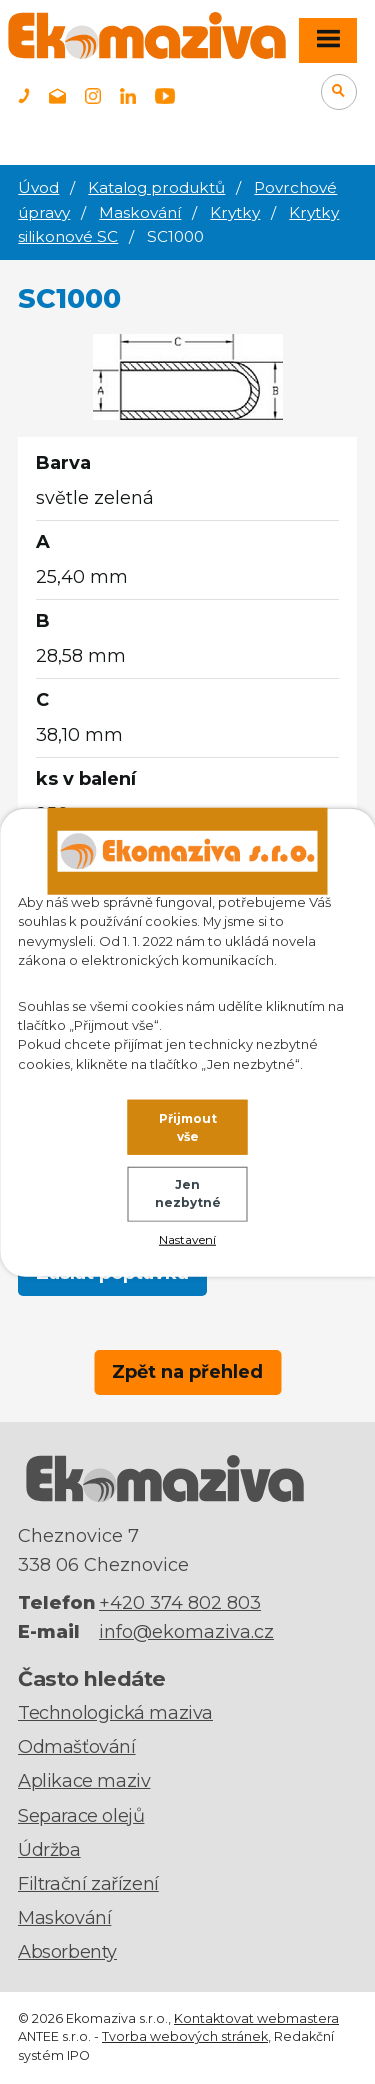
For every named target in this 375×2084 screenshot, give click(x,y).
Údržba (49, 1850)
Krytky (235, 212)
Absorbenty (67, 1952)
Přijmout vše (188, 1126)
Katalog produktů (156, 187)
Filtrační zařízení (88, 1884)
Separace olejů (81, 1816)
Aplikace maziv (84, 1781)
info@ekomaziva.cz (186, 1632)
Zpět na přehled (187, 1372)
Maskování (140, 212)
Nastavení (187, 1239)
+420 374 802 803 (180, 1603)
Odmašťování (77, 1747)
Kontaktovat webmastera (256, 2018)
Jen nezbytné (188, 1193)
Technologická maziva (115, 1713)
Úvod (38, 187)
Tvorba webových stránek (185, 2036)
